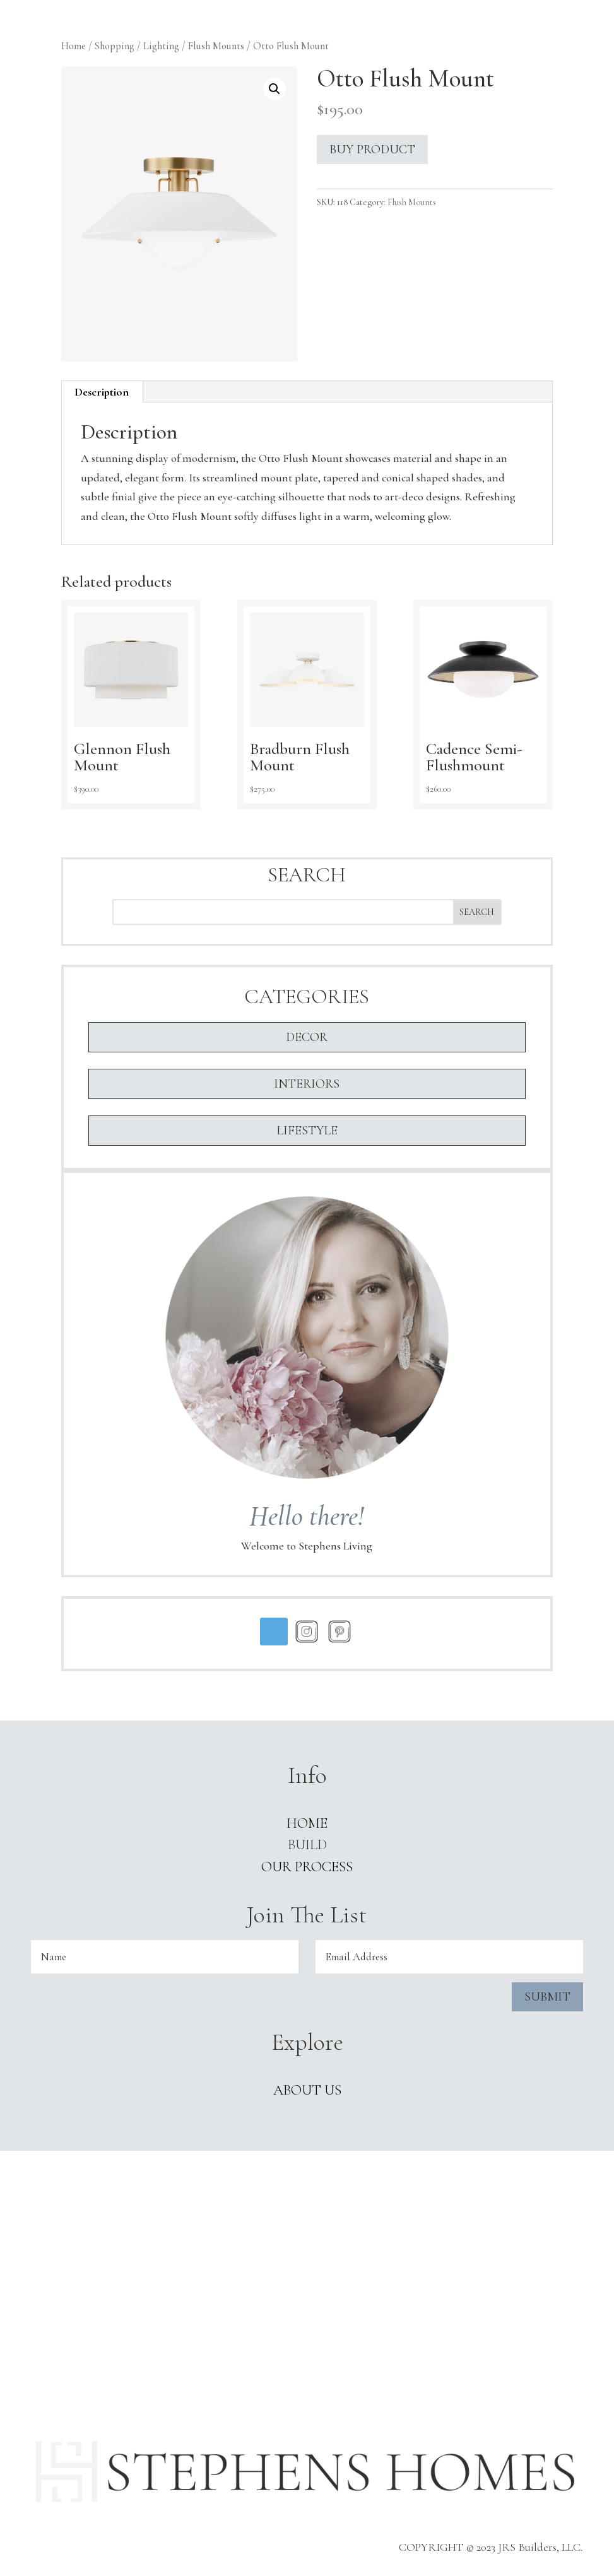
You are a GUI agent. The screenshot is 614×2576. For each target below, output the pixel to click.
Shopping (114, 46)
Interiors (306, 1083)
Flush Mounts (216, 46)
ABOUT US (307, 2090)
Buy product (372, 149)
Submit (547, 1996)
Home (73, 46)
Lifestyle (307, 1130)
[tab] (102, 392)
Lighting (161, 46)
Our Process (307, 1867)
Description (101, 392)
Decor (307, 1037)
